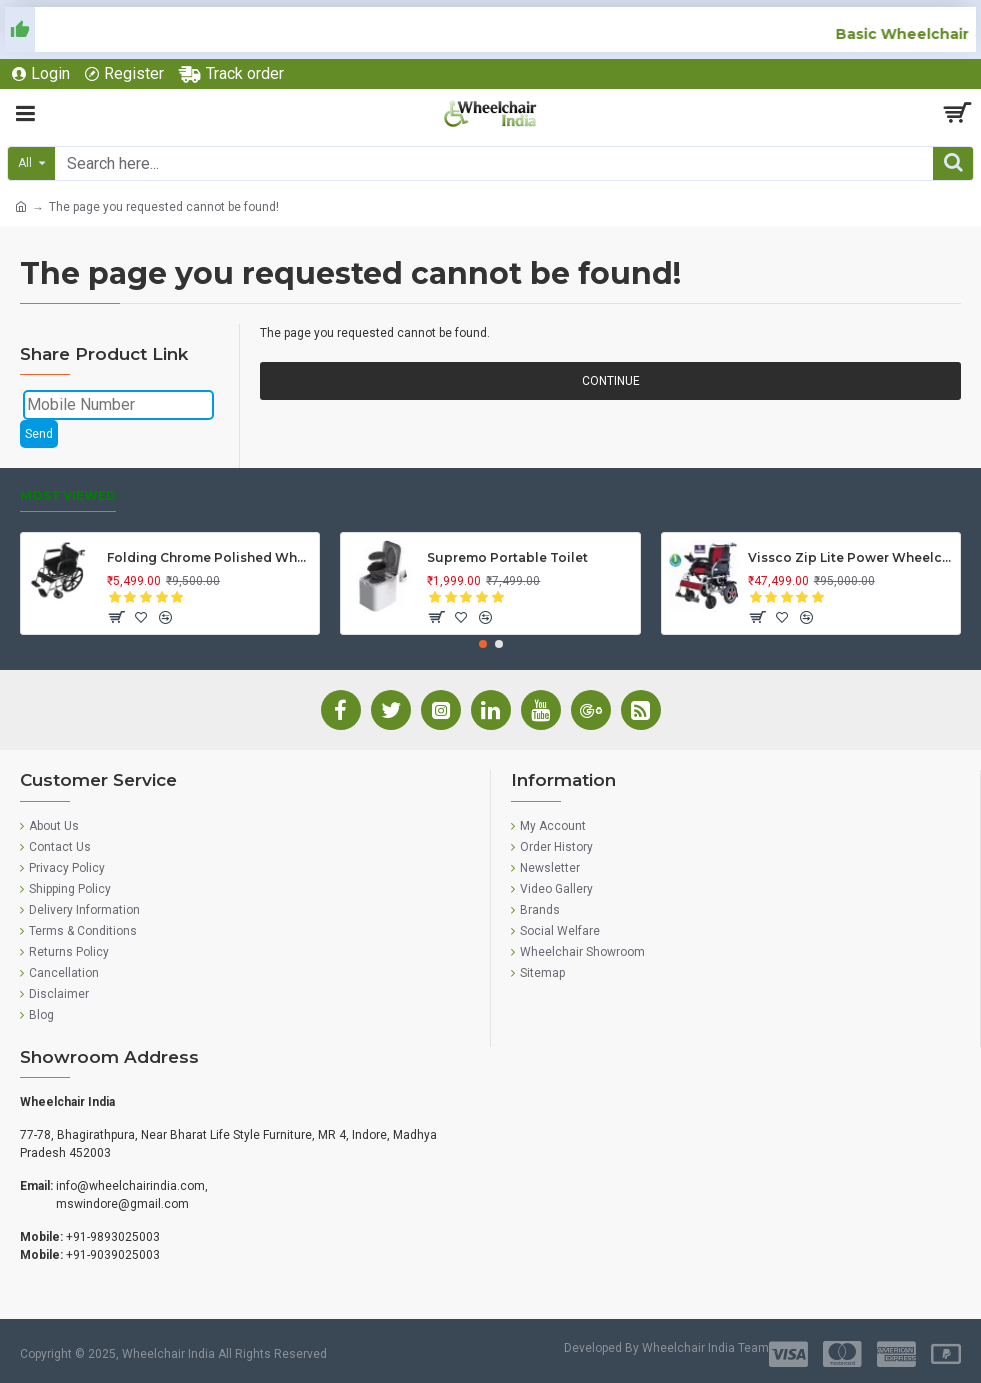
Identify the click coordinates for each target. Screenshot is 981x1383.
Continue (611, 381)
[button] (483, 644)
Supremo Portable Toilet (507, 557)
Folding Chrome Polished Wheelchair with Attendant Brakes (209, 557)
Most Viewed (68, 495)
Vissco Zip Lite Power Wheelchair (850, 557)
